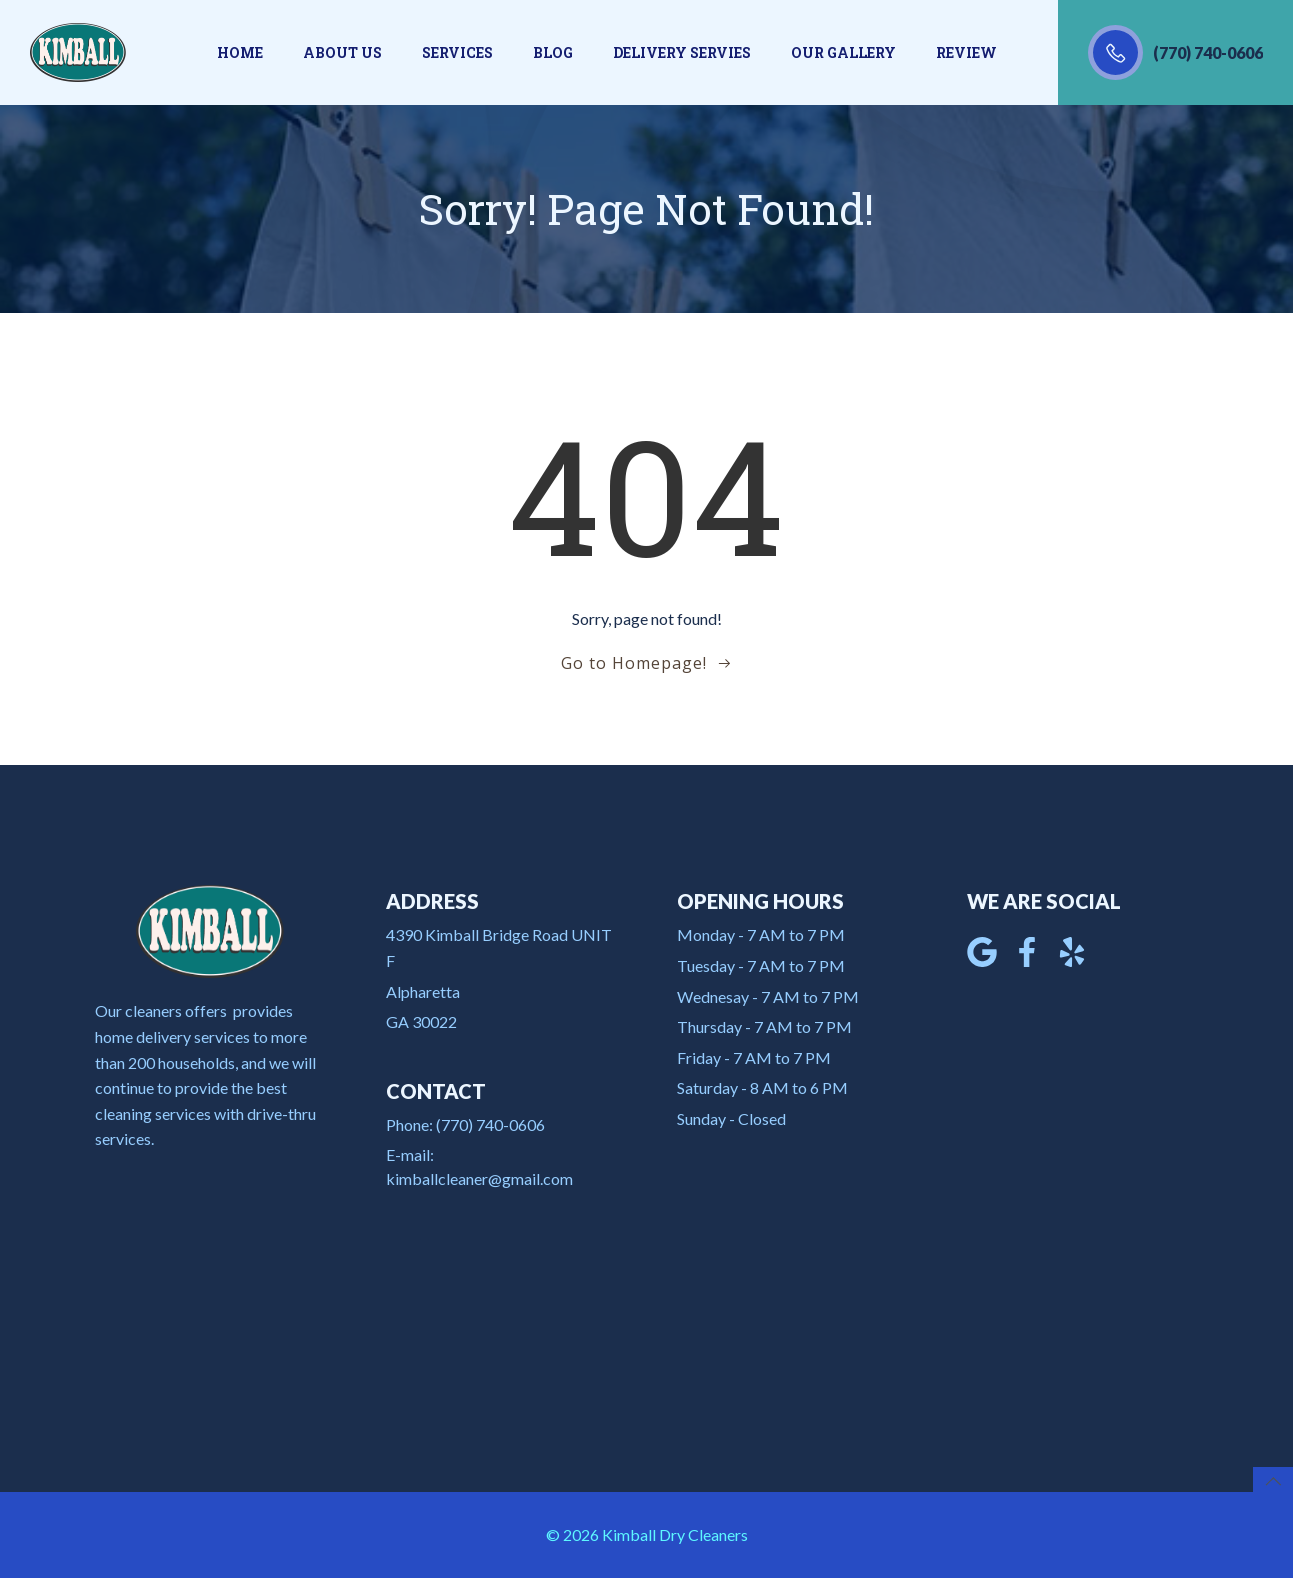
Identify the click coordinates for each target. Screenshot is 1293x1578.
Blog (553, 52)
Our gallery (843, 52)
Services (457, 52)
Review (966, 52)
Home (240, 52)
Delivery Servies (682, 52)
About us (342, 52)
